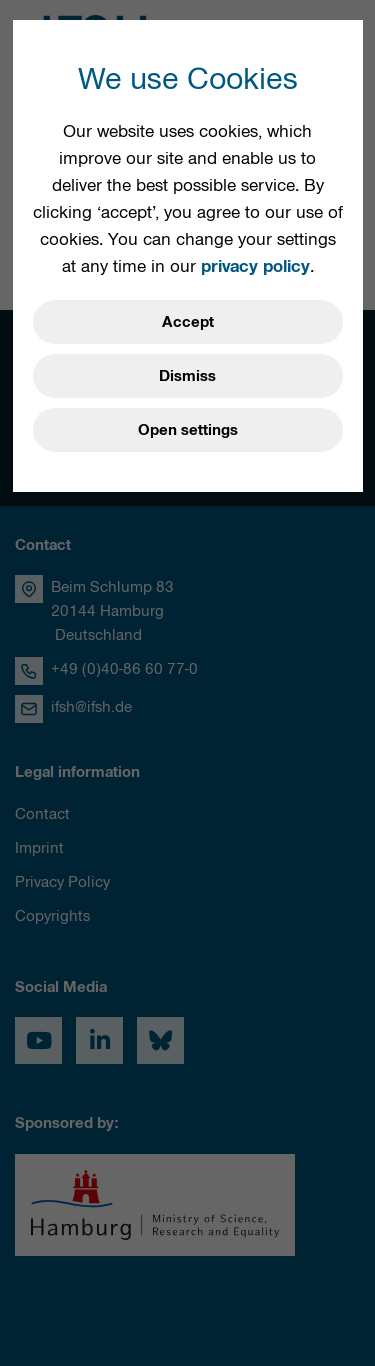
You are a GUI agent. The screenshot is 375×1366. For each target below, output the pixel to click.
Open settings (188, 430)
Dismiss (187, 376)
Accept (188, 322)
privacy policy (255, 266)
